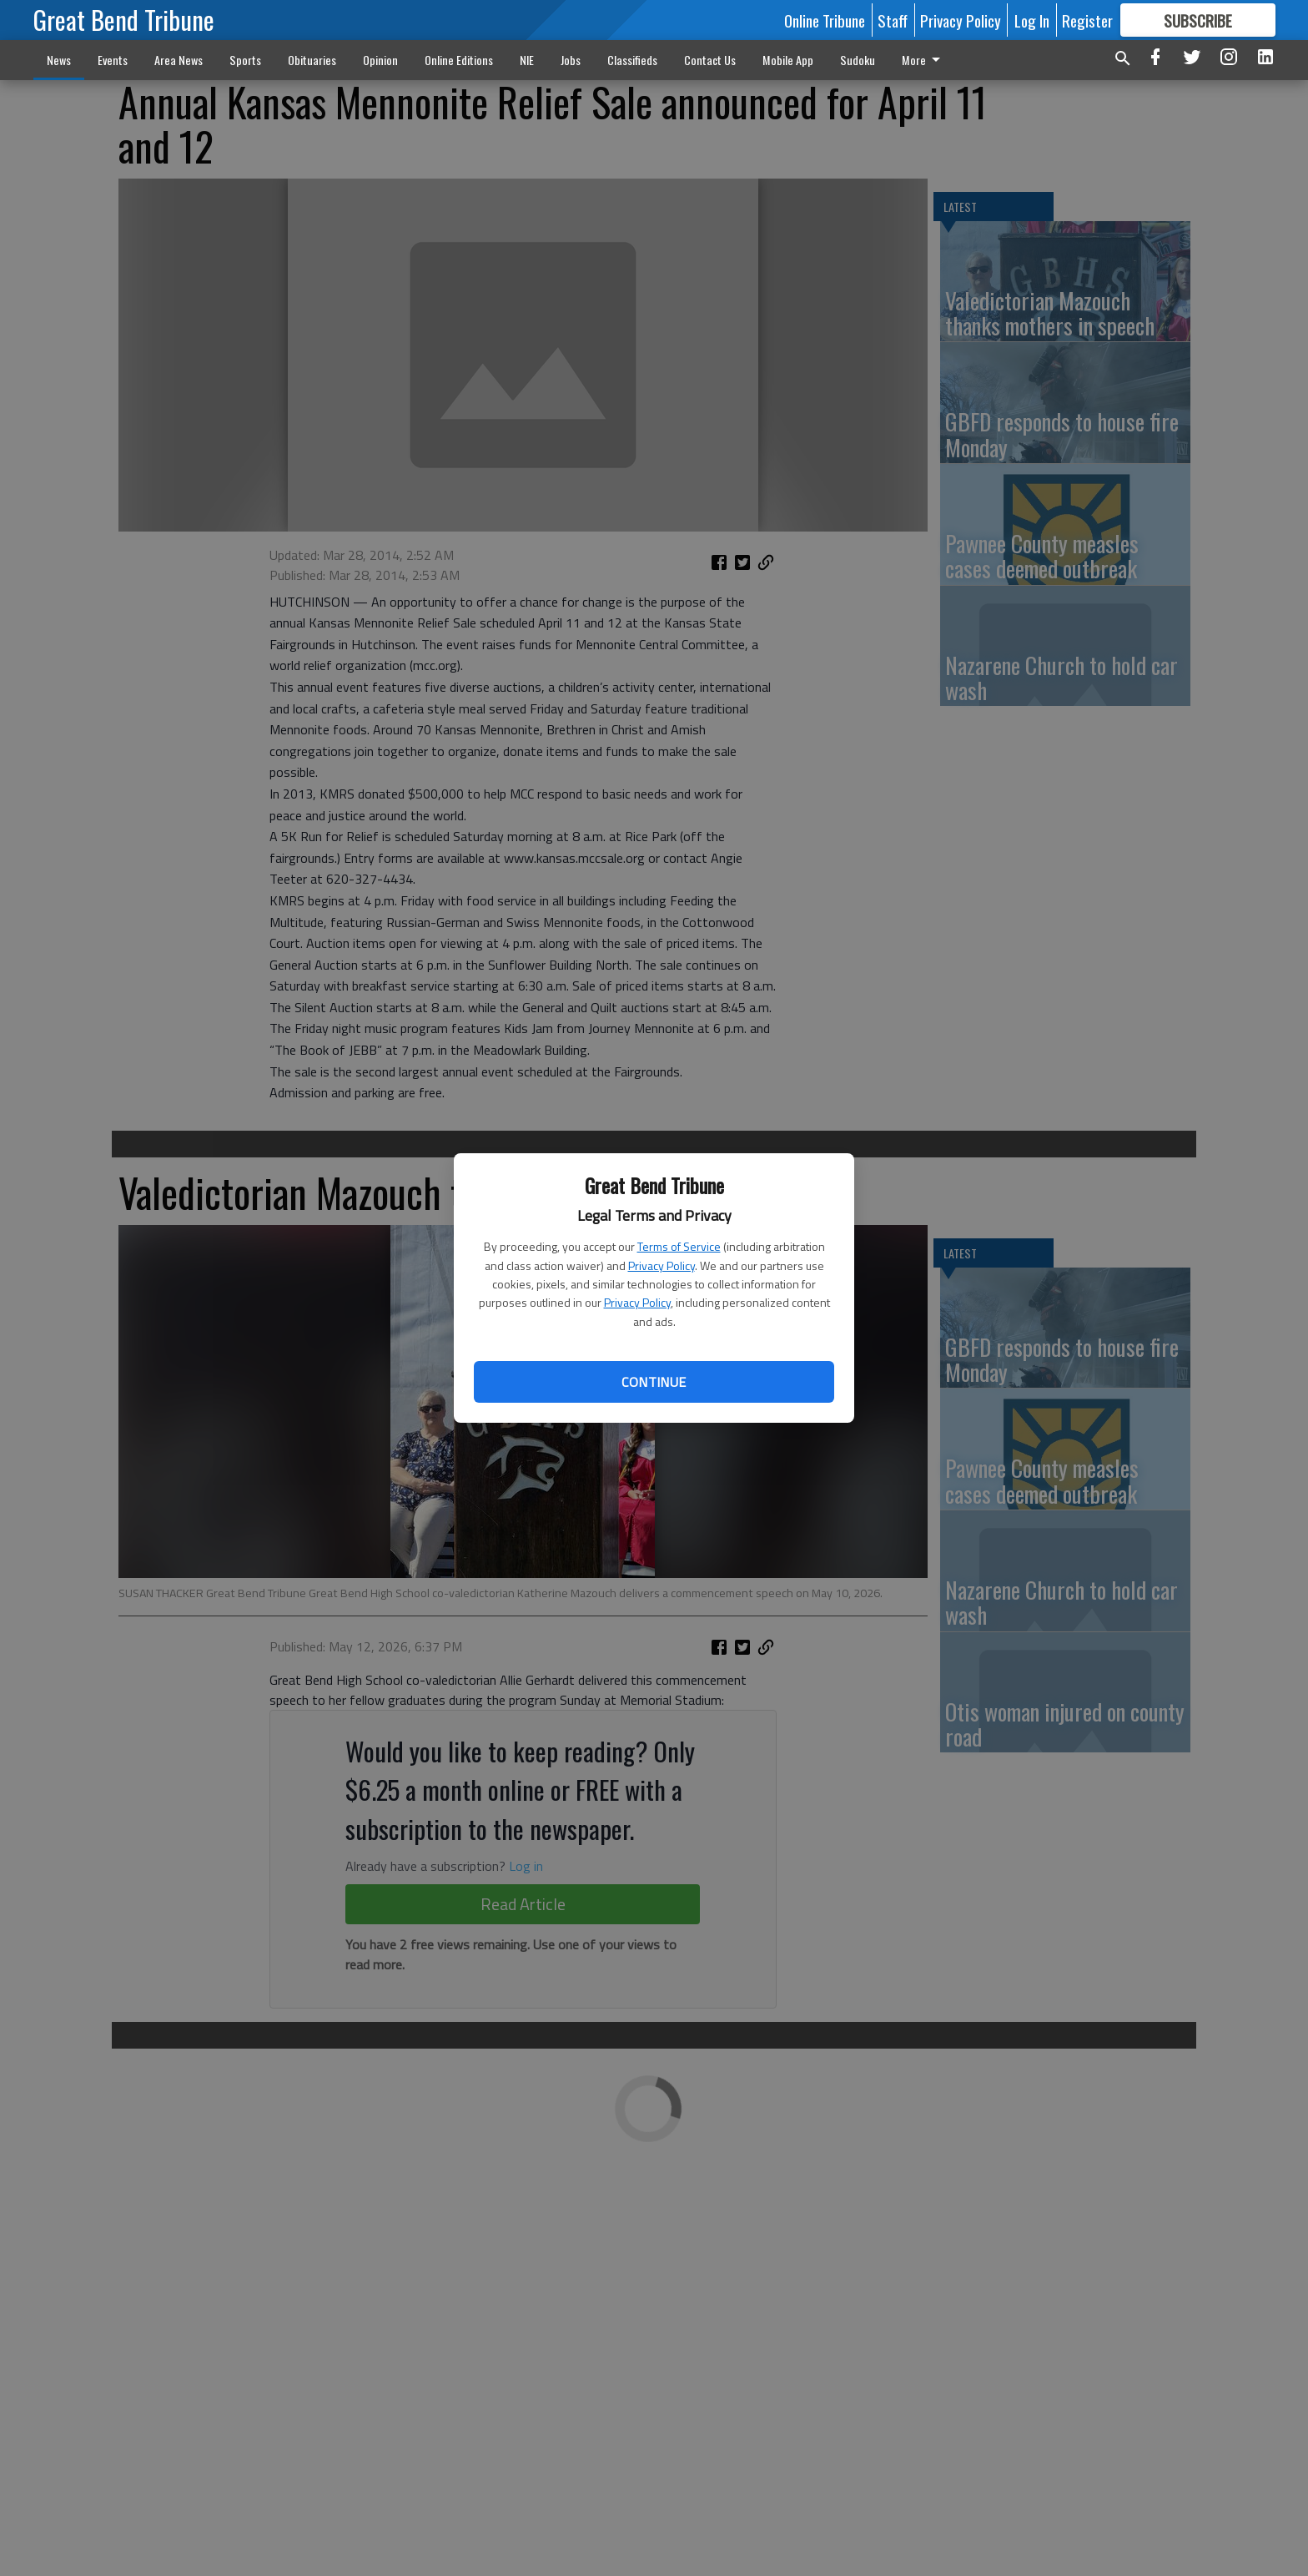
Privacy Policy (661, 1265)
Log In (1031, 20)
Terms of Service (679, 1246)
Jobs (571, 59)
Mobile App (787, 59)
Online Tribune (824, 20)
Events (113, 59)
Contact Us (710, 59)
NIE (527, 59)
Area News (178, 59)
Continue (653, 1382)
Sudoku (857, 59)
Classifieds (632, 59)
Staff (893, 20)
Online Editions (459, 59)
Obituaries (312, 59)
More (924, 59)
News (59, 59)
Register (1087, 20)
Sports (245, 59)
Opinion (380, 59)
